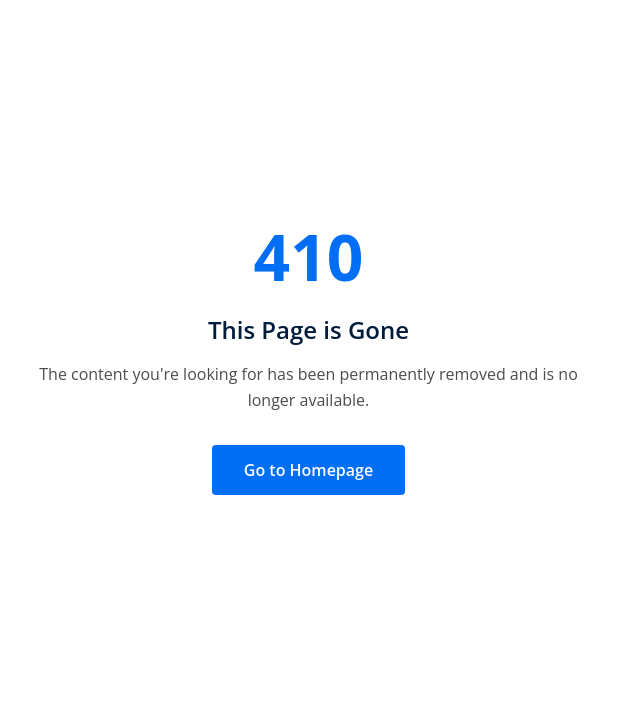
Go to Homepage (308, 470)
